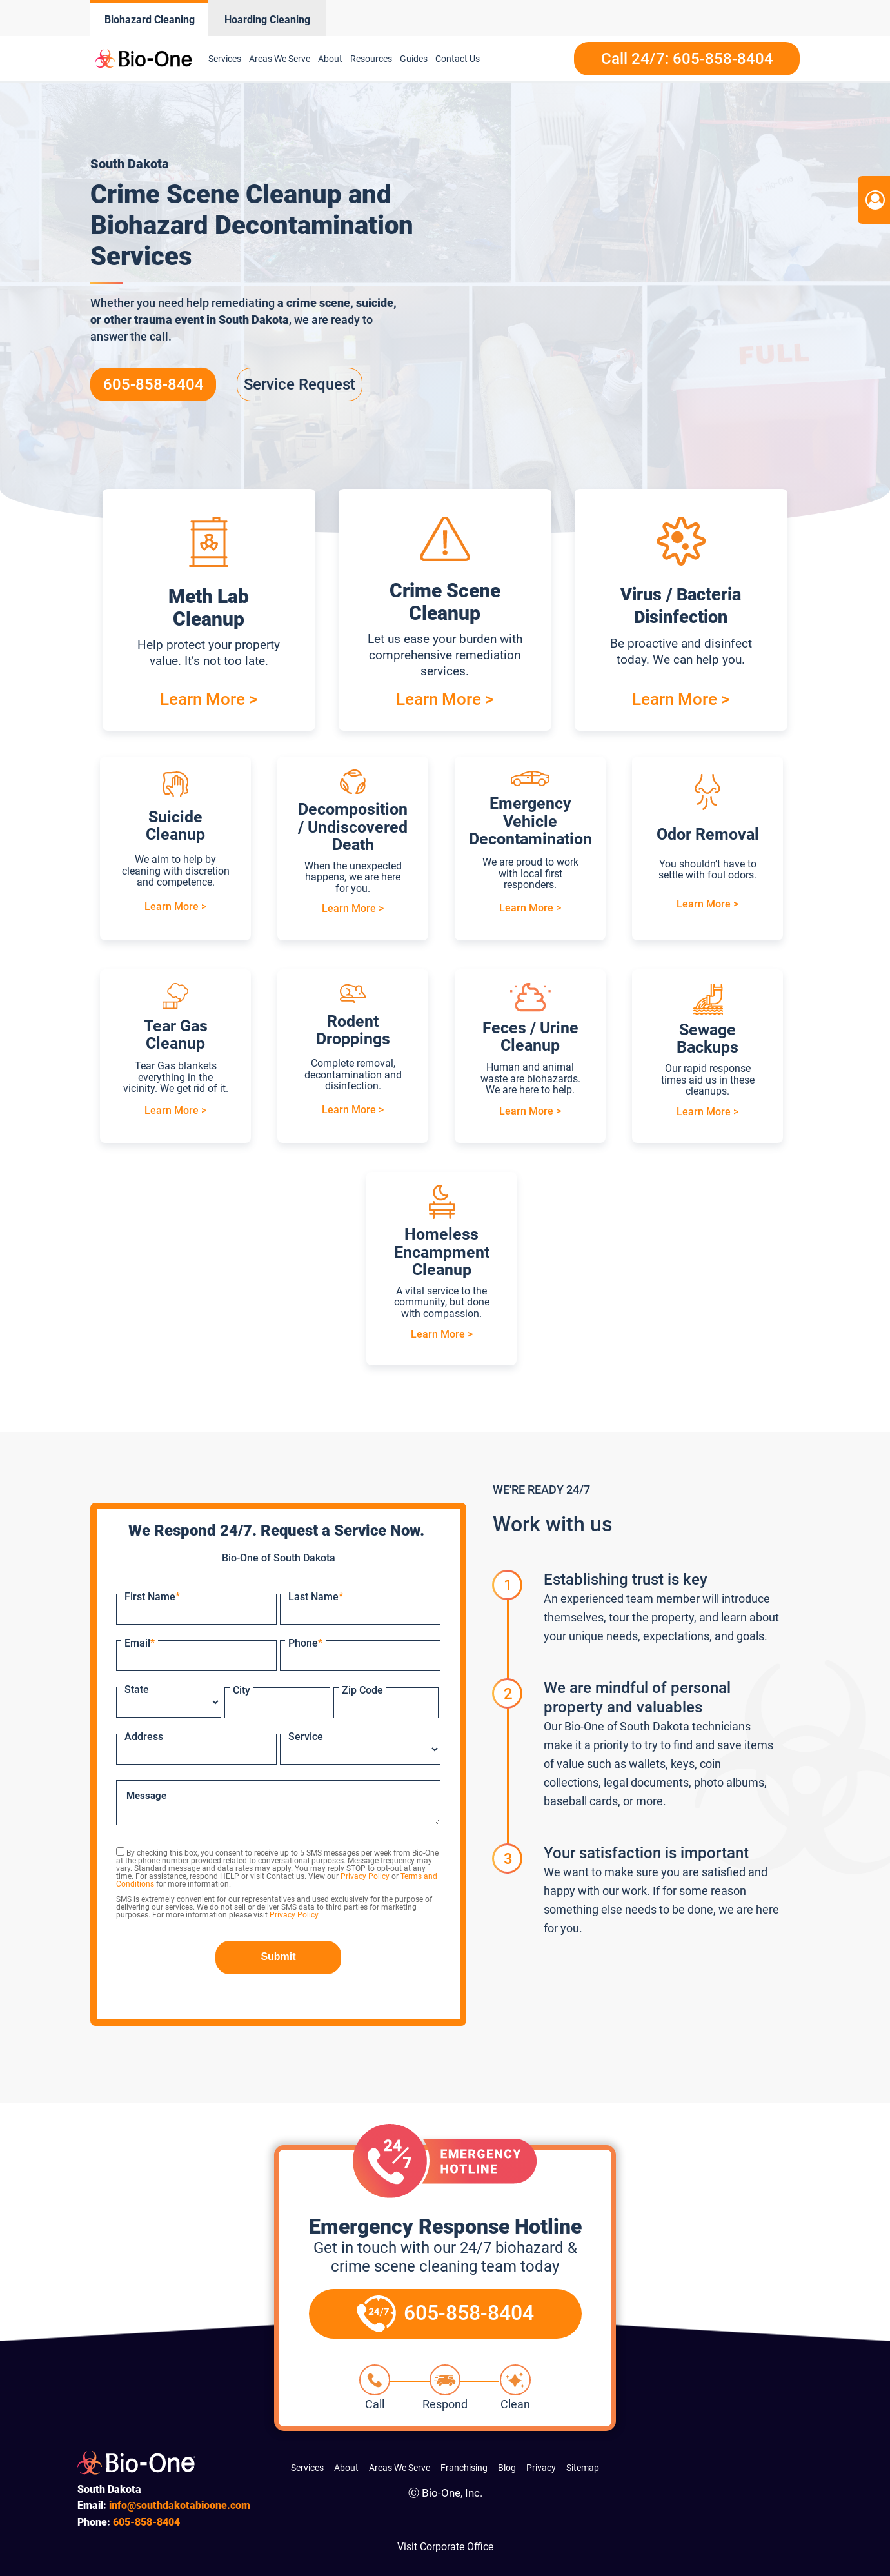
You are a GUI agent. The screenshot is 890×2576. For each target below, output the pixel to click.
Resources (371, 59)
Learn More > (209, 699)
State (136, 1689)
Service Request (299, 384)
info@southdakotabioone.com (179, 2505)
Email (139, 1643)
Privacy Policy (365, 1876)
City (241, 1690)
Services (224, 59)
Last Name (315, 1596)
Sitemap (582, 2467)
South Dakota (254, 319)
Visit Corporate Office (445, 2547)
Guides (414, 59)
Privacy (541, 2467)
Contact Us (457, 59)
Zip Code (362, 1690)
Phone (305, 1643)
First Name (152, 1596)
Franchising (464, 2467)
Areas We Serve (279, 59)
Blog (507, 2467)
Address (143, 1736)
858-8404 (146, 2522)
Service (305, 1736)
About (330, 59)
